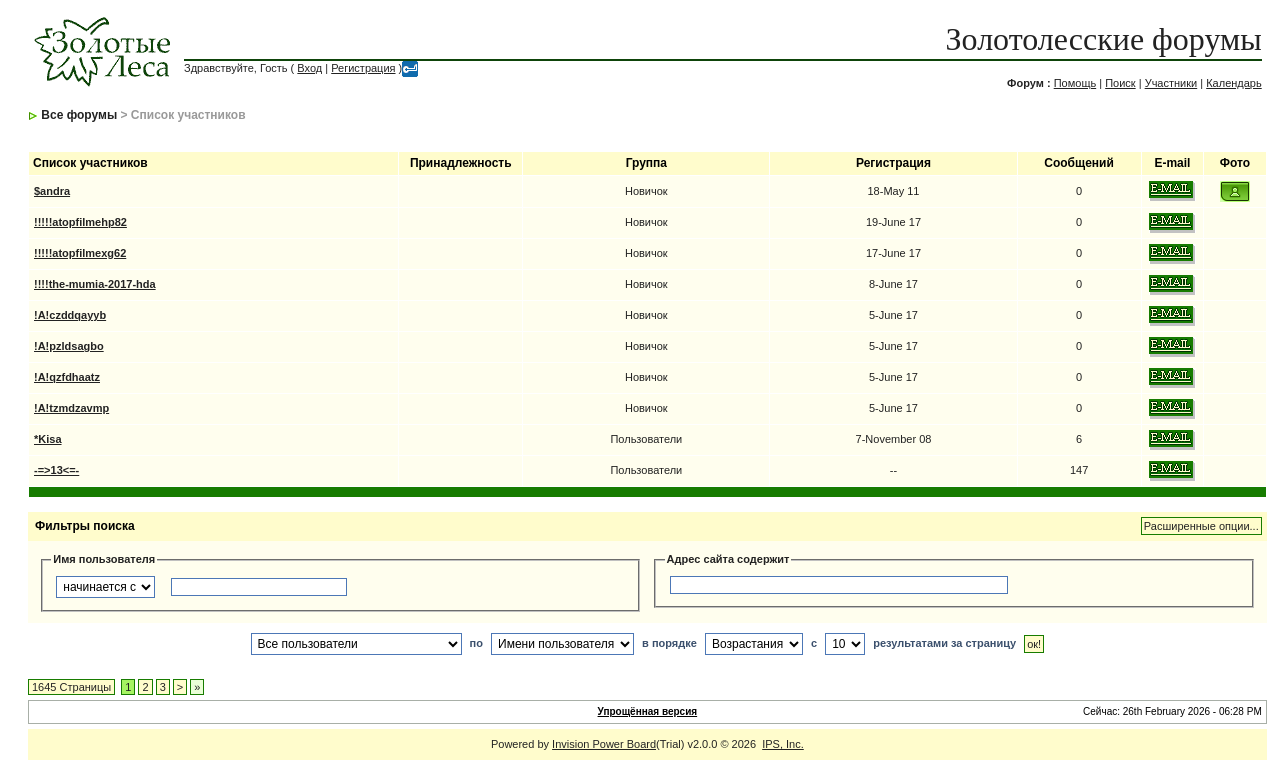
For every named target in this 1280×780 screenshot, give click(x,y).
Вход (309, 68)
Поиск (1120, 83)
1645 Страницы (71, 687)
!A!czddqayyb (70, 315)
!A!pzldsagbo (69, 346)
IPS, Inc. (783, 744)
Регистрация (363, 68)
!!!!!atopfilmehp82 (80, 222)
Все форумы (79, 115)
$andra (52, 191)
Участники (1171, 83)
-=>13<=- (56, 470)
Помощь (1075, 83)
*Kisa (48, 439)
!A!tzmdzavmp (71, 408)
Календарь (1234, 83)
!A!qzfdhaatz (67, 377)
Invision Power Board (604, 744)
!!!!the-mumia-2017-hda (95, 284)
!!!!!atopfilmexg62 (80, 253)
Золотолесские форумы (1104, 39)
